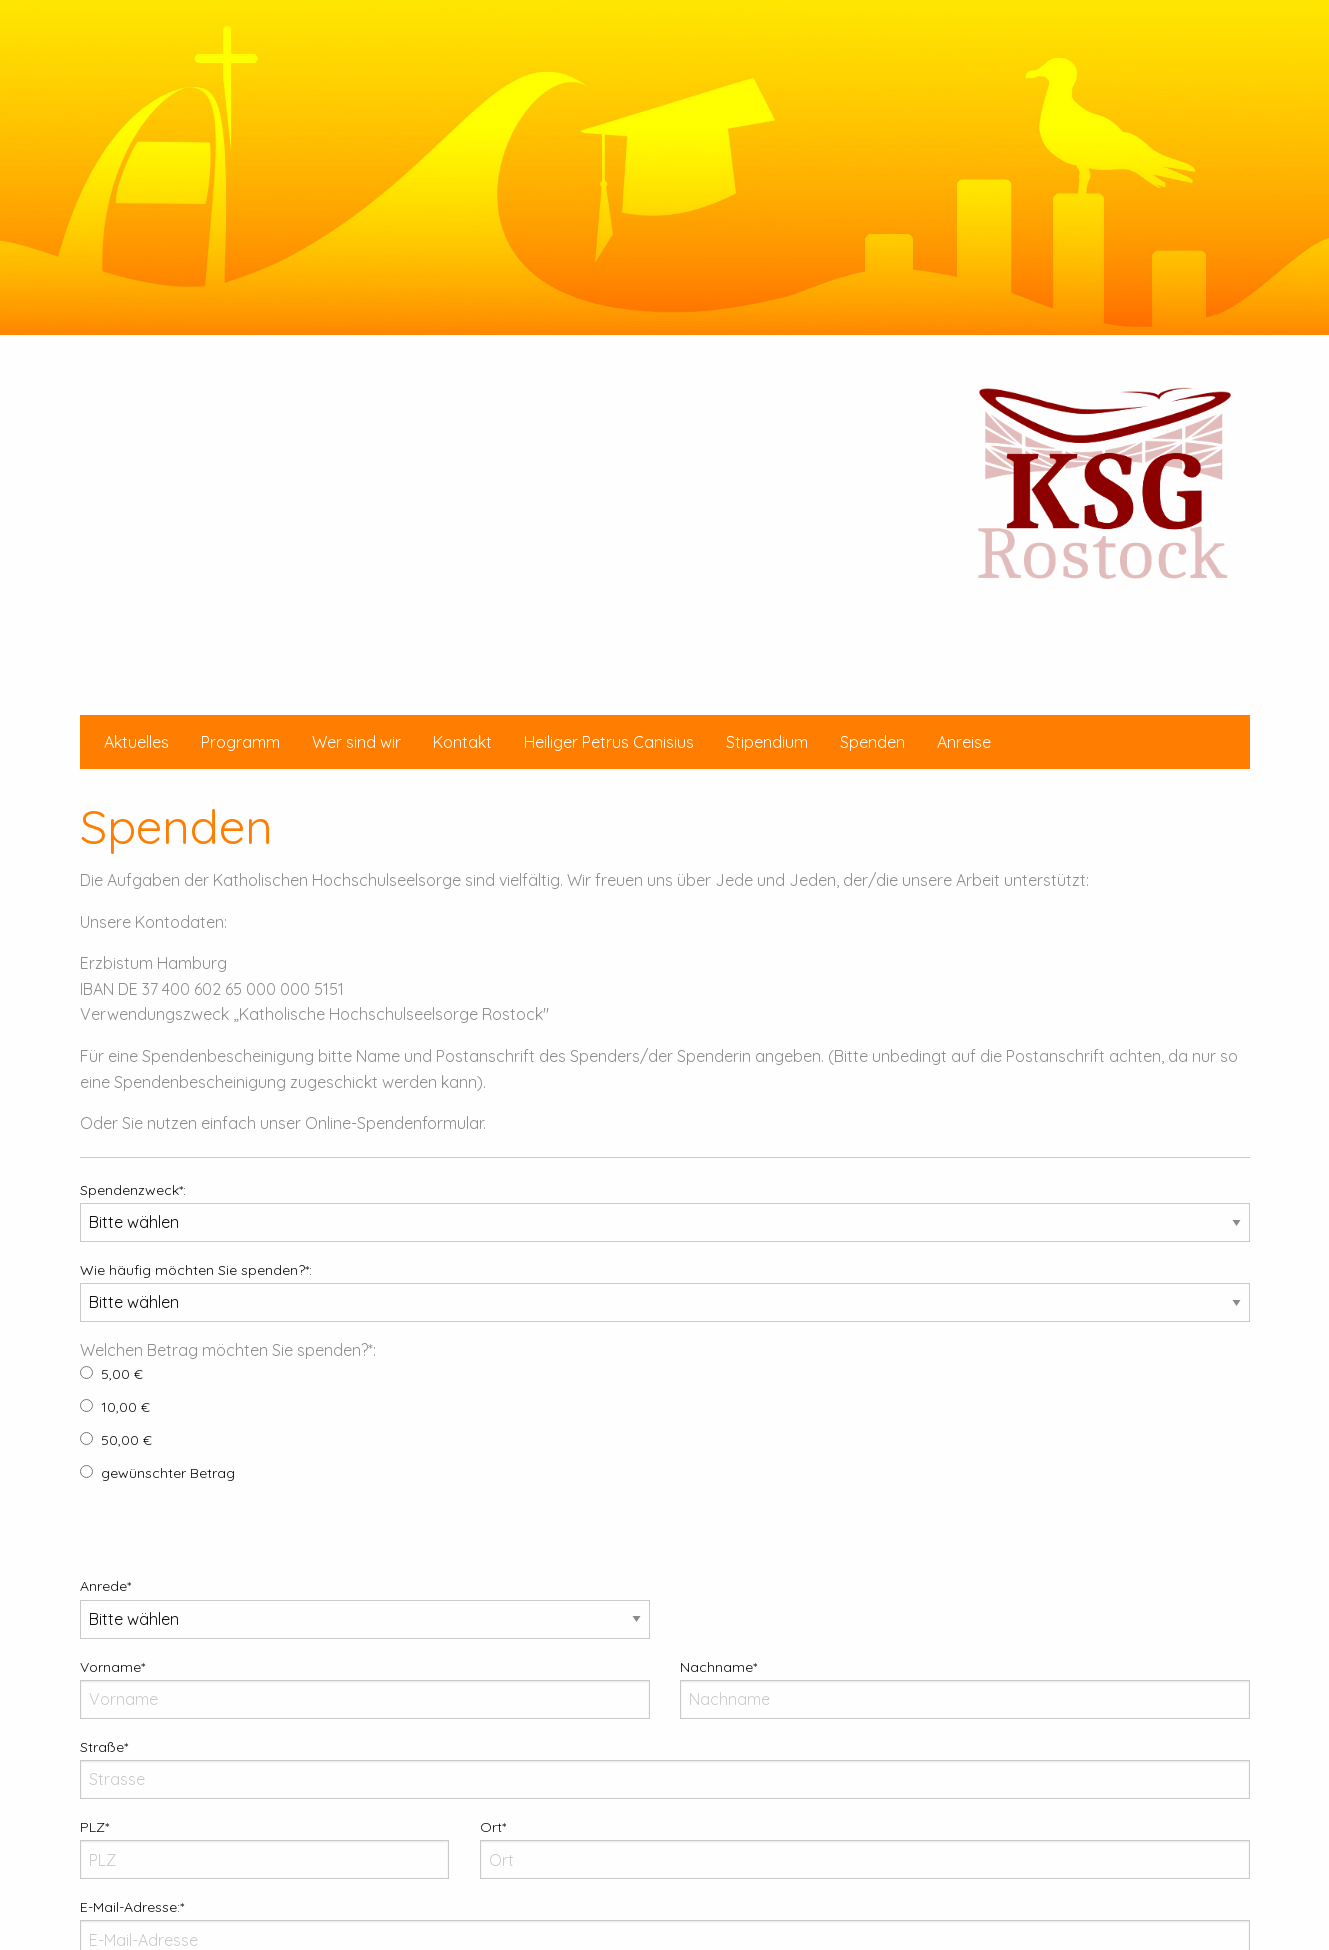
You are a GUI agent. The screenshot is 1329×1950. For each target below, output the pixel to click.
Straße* (665, 1768)
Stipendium (767, 742)
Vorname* (365, 1688)
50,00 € (116, 1440)
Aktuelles (136, 742)
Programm (240, 742)
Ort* (865, 1848)
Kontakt (462, 742)
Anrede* (365, 1607)
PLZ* (265, 1848)
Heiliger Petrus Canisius (609, 742)
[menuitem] (136, 742)
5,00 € (111, 1374)
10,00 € (115, 1407)
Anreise (964, 742)
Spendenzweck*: (665, 1211)
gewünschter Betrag (157, 1473)
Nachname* (965, 1688)
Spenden (872, 742)
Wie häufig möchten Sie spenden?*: (665, 1291)
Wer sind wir (356, 742)
